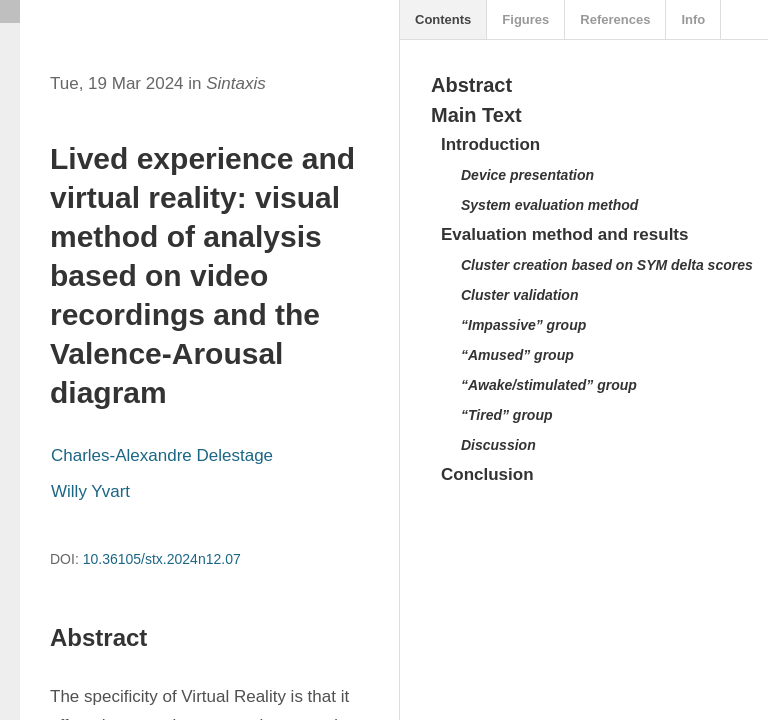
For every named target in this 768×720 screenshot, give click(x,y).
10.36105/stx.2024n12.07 (162, 559)
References (615, 19)
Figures (525, 19)
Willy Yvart (90, 491)
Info (693, 19)
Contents (443, 19)
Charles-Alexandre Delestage (162, 455)
